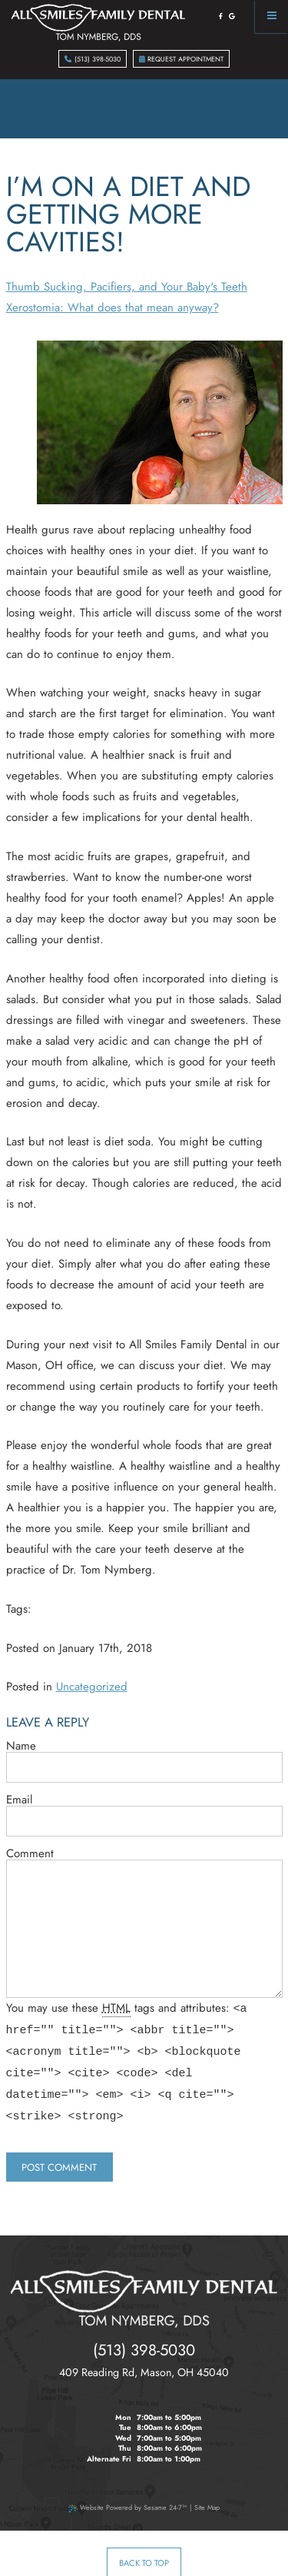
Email (19, 1800)
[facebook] (221, 16)
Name (21, 1746)
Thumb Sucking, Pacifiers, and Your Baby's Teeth (126, 286)
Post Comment (59, 2146)
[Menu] (271, 16)
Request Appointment (181, 59)
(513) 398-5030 (93, 59)
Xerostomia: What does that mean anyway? (112, 307)
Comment (30, 1854)
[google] (232, 16)
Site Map (207, 2486)
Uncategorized (91, 1686)
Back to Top (144, 2541)
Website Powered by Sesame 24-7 (127, 2486)
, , (144, 2351)
